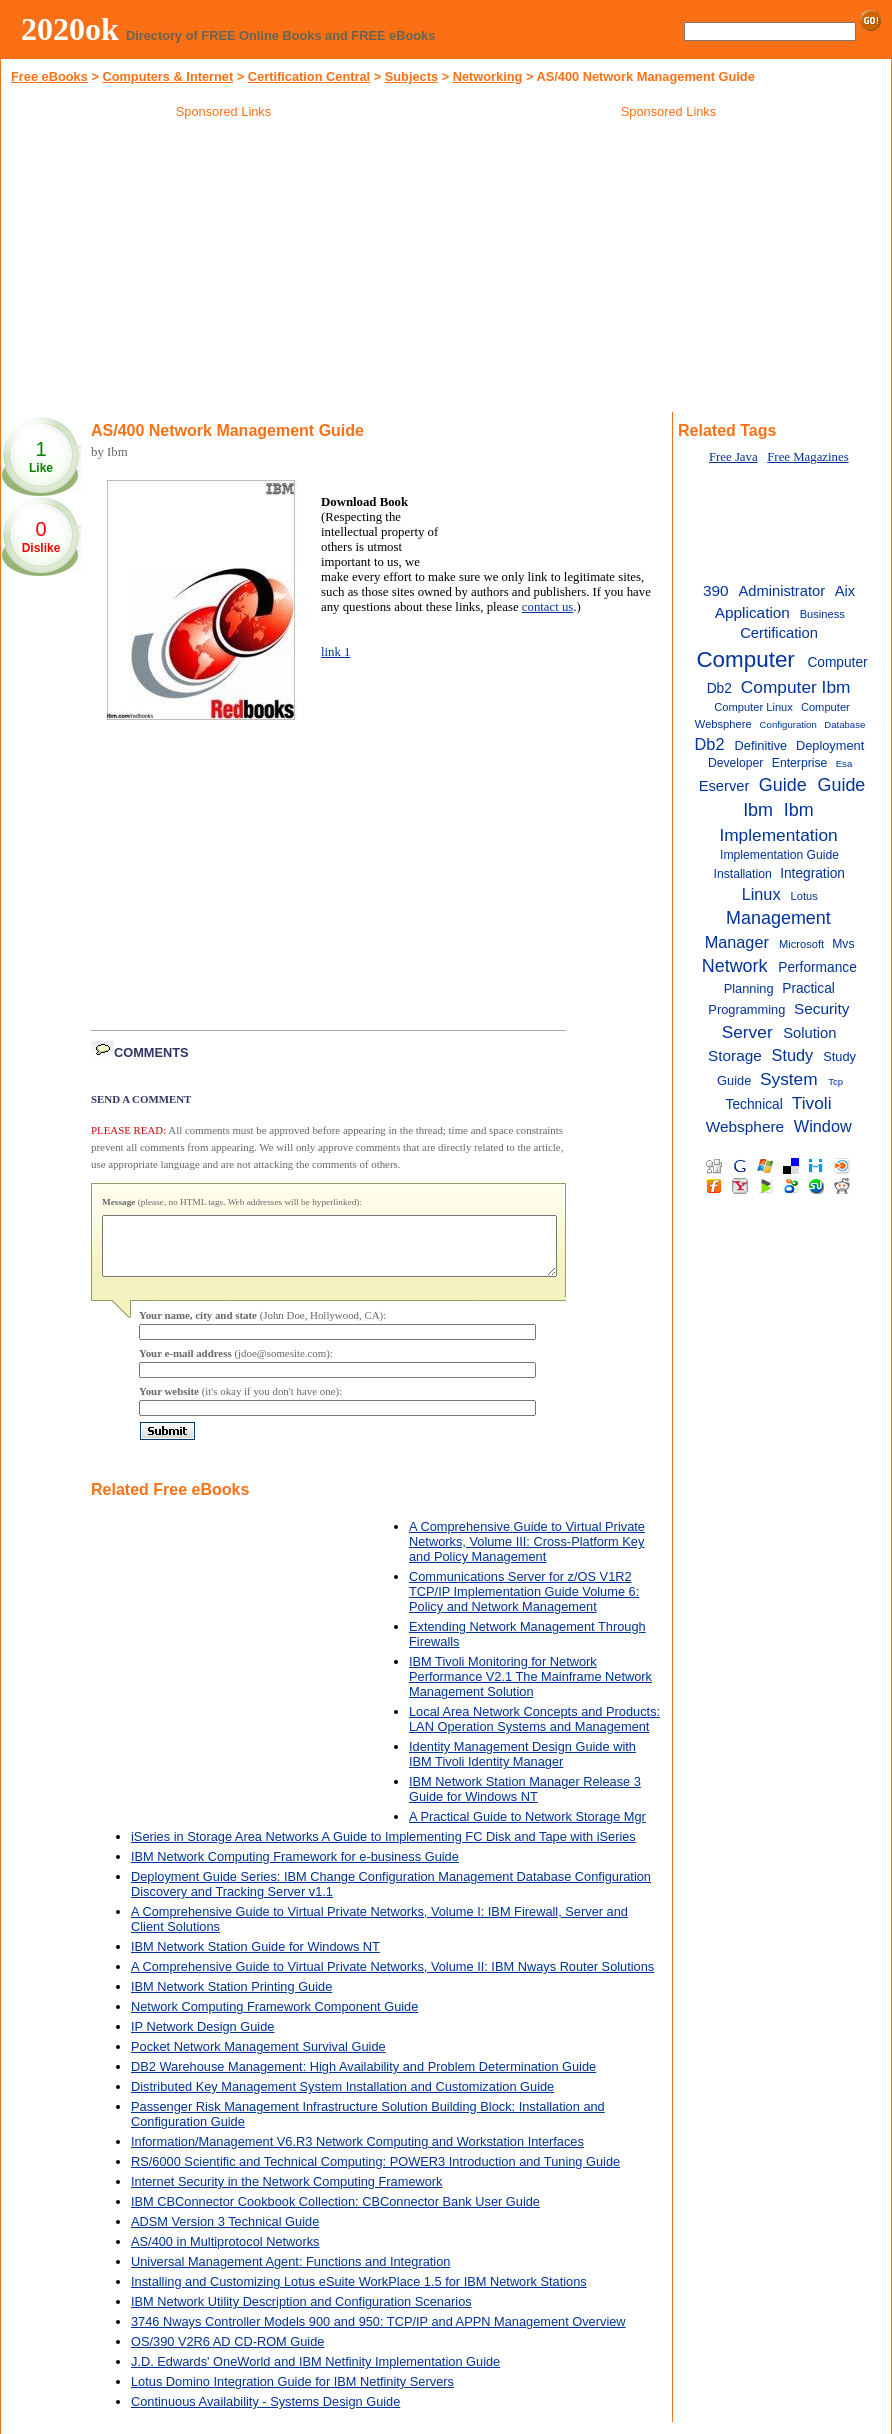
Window (823, 1126)
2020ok (70, 29)
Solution (809, 1033)
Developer (735, 763)
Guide (783, 785)
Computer (745, 659)
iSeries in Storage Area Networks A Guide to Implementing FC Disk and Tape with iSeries (383, 1848)
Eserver (724, 786)
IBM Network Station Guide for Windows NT (255, 1958)
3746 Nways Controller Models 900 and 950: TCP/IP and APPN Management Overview (378, 2333)
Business (822, 614)
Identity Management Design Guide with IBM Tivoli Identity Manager (522, 1766)
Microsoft (801, 944)
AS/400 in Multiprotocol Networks (225, 2253)
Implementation (778, 835)
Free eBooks (49, 76)
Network (735, 966)
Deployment (830, 745)
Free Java (733, 457)
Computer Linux (753, 707)
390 (716, 590)
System (789, 1079)
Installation (743, 874)
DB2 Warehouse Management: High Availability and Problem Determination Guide (363, 2078)
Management (778, 918)
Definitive (761, 745)
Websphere (745, 1126)
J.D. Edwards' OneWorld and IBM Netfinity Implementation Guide (315, 2373)
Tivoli (812, 1103)
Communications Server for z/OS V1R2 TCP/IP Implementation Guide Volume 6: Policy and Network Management (524, 1603)
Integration (812, 873)
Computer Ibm (796, 687)
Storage (735, 1055)
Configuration (788, 724)
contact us (548, 607)
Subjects (411, 76)
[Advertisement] (224, 269)
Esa (844, 763)
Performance (817, 967)
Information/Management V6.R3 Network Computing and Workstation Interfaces (357, 2153)
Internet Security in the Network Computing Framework (287, 2193)
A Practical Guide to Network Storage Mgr (527, 1828)
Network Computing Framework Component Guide (274, 2018)
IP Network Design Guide (202, 2038)
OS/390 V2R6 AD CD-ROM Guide (227, 2353)
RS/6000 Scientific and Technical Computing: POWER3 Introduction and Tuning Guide (375, 2173)
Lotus (804, 896)
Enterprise (799, 763)
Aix (845, 591)
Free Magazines (807, 457)
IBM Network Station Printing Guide (231, 1998)
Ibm (799, 810)
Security (822, 1008)
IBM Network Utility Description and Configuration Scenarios (301, 2313)
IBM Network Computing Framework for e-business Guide (295, 1868)
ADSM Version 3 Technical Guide (225, 2233)
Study (793, 1055)
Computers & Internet (167, 76)
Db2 (710, 744)
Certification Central (309, 76)
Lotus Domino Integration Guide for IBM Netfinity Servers (292, 2393)
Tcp (835, 1081)
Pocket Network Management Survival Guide (258, 2058)
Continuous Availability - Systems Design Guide (265, 2413)
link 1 (336, 652)
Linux (761, 894)
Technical (754, 1104)
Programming (746, 1009)
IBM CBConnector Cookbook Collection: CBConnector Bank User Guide (335, 2213)
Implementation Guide (779, 855)
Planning (749, 988)
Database (844, 724)
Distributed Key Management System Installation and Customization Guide (342, 2098)
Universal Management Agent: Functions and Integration (290, 2273)
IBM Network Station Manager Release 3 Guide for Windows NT (525, 1801)
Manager (737, 942)
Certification (779, 633)
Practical (808, 988)
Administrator (781, 591)
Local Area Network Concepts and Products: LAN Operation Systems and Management (534, 1731)
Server (747, 1032)
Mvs (843, 944)
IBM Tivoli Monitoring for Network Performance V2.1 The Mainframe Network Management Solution (530, 1688)
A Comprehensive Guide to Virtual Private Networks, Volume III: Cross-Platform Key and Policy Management (527, 1553)
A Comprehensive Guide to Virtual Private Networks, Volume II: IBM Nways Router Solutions (392, 1978)
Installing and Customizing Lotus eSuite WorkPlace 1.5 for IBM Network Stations (359, 2293)
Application (752, 612)
